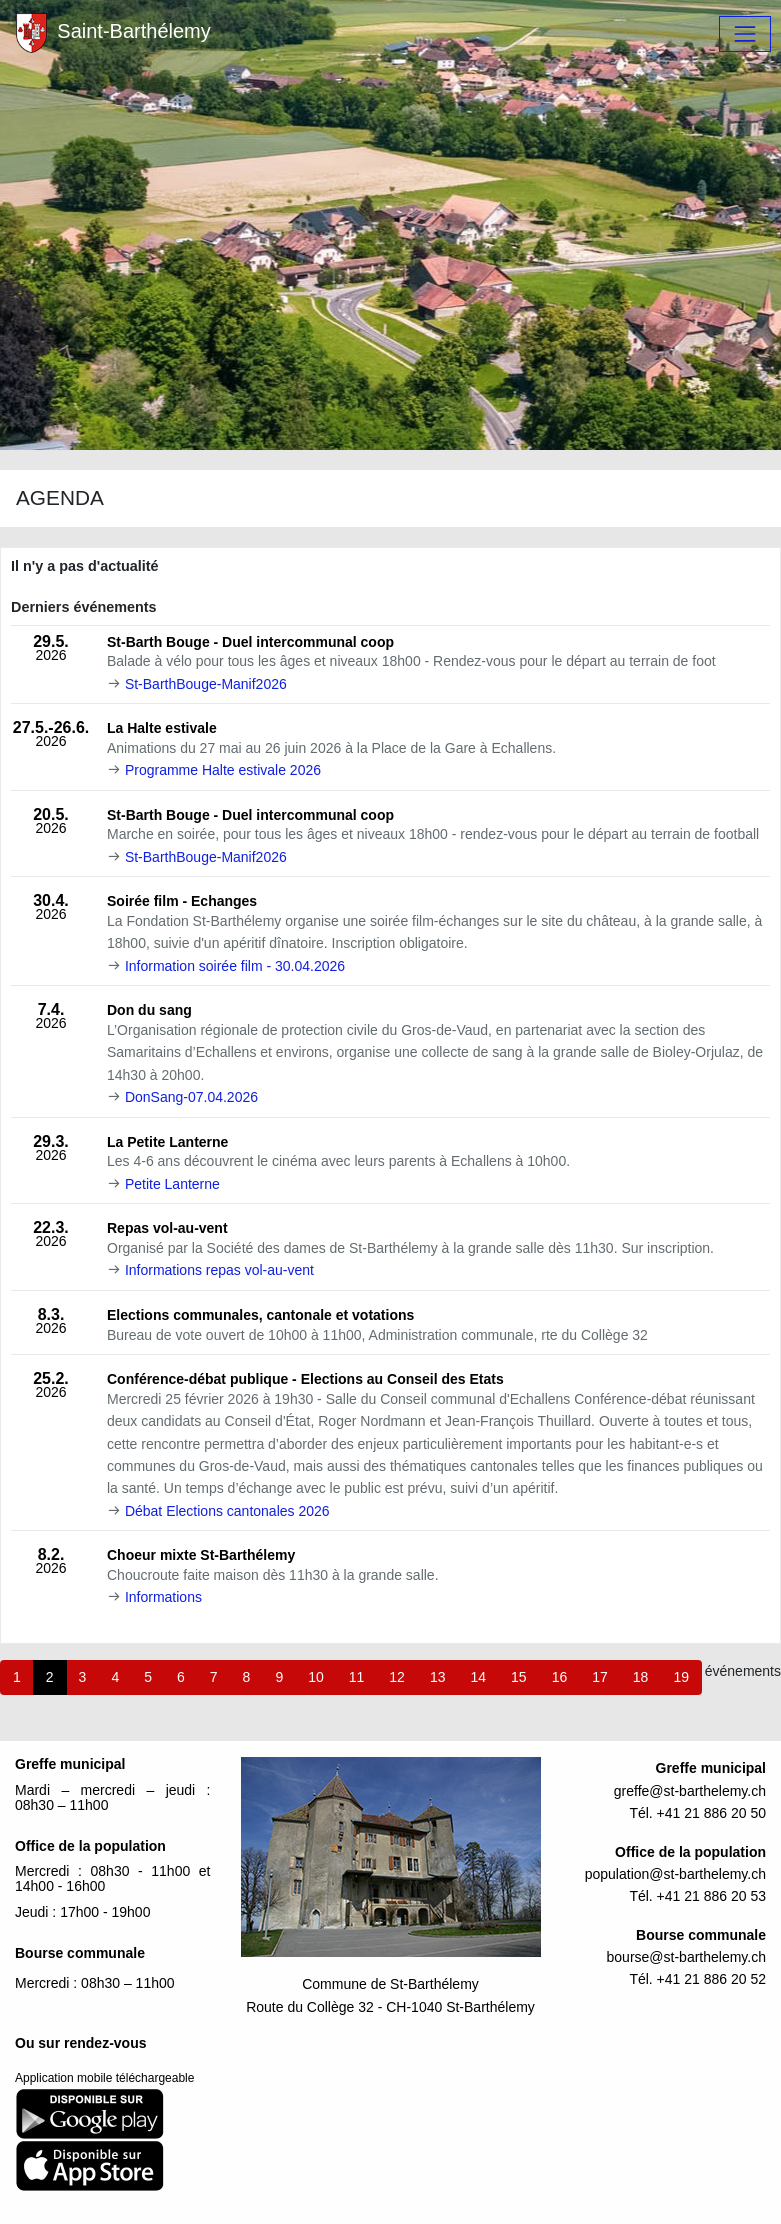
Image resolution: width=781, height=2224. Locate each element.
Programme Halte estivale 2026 (223, 770)
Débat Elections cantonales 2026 (227, 1511)
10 (316, 1677)
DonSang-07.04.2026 (191, 1097)
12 (397, 1677)
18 (641, 1677)
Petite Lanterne (172, 1184)
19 (681, 1677)
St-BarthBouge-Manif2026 (206, 684)
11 (357, 1677)
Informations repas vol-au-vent (219, 1270)
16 (560, 1677)
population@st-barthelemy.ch (675, 1874)
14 (478, 1677)
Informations (163, 1597)
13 (438, 1677)
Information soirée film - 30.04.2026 (235, 966)
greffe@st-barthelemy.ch (690, 1791)
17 (600, 1677)
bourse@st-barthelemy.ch (686, 1957)
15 (519, 1677)
